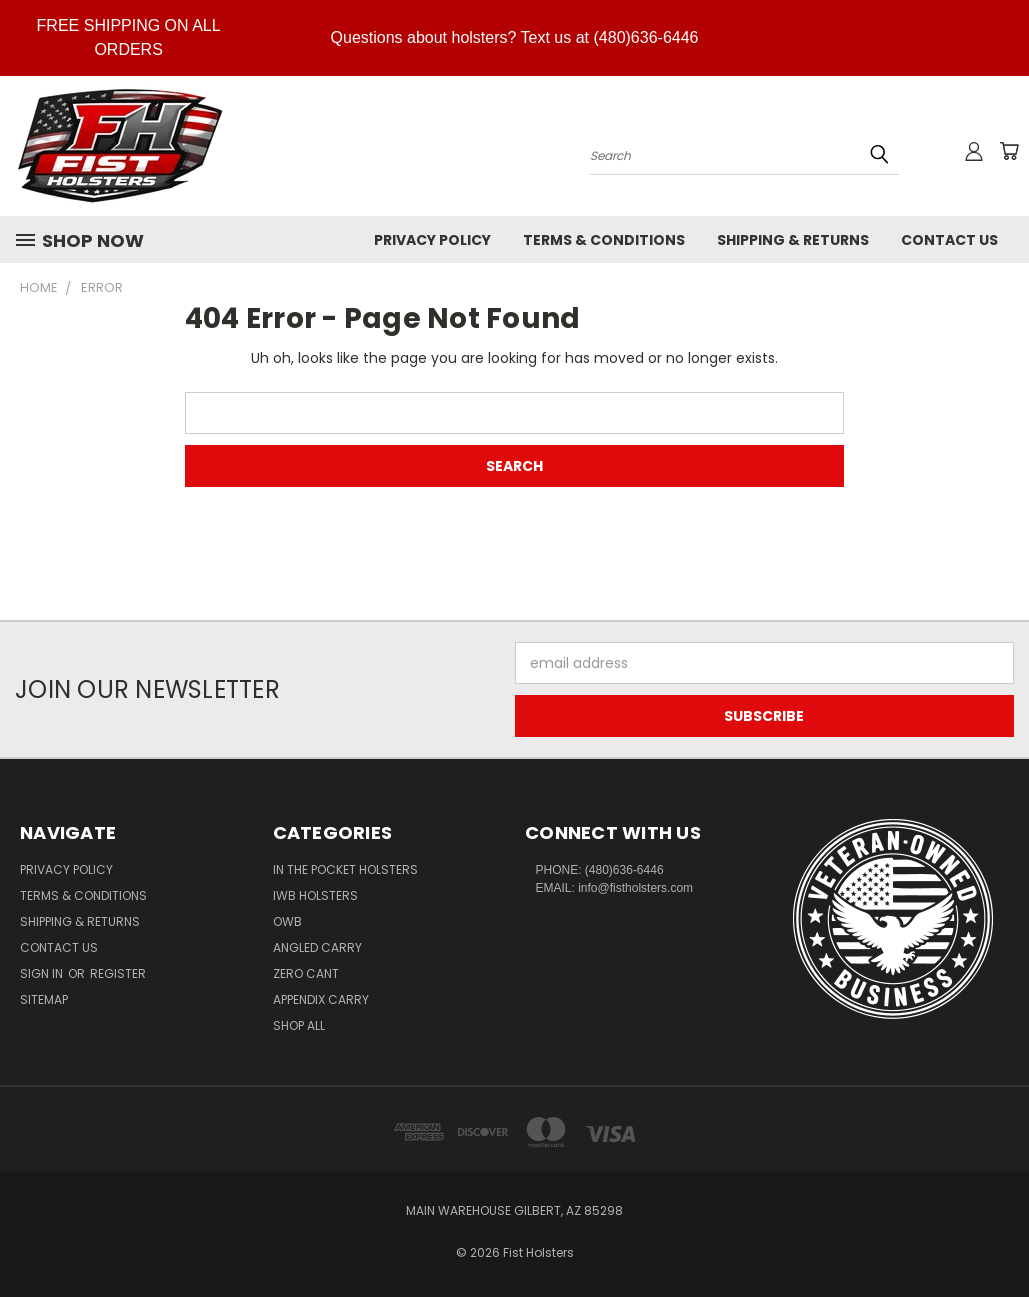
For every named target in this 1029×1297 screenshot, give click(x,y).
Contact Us (949, 240)
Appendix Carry (321, 999)
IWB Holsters (315, 895)
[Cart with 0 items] (1009, 151)
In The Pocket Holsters (345, 869)
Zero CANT (306, 973)
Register (118, 973)
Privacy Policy (432, 240)
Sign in (43, 973)
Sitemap (44, 999)
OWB (287, 921)
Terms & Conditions (604, 240)
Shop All (299, 1025)
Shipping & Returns (793, 240)
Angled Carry (317, 947)
